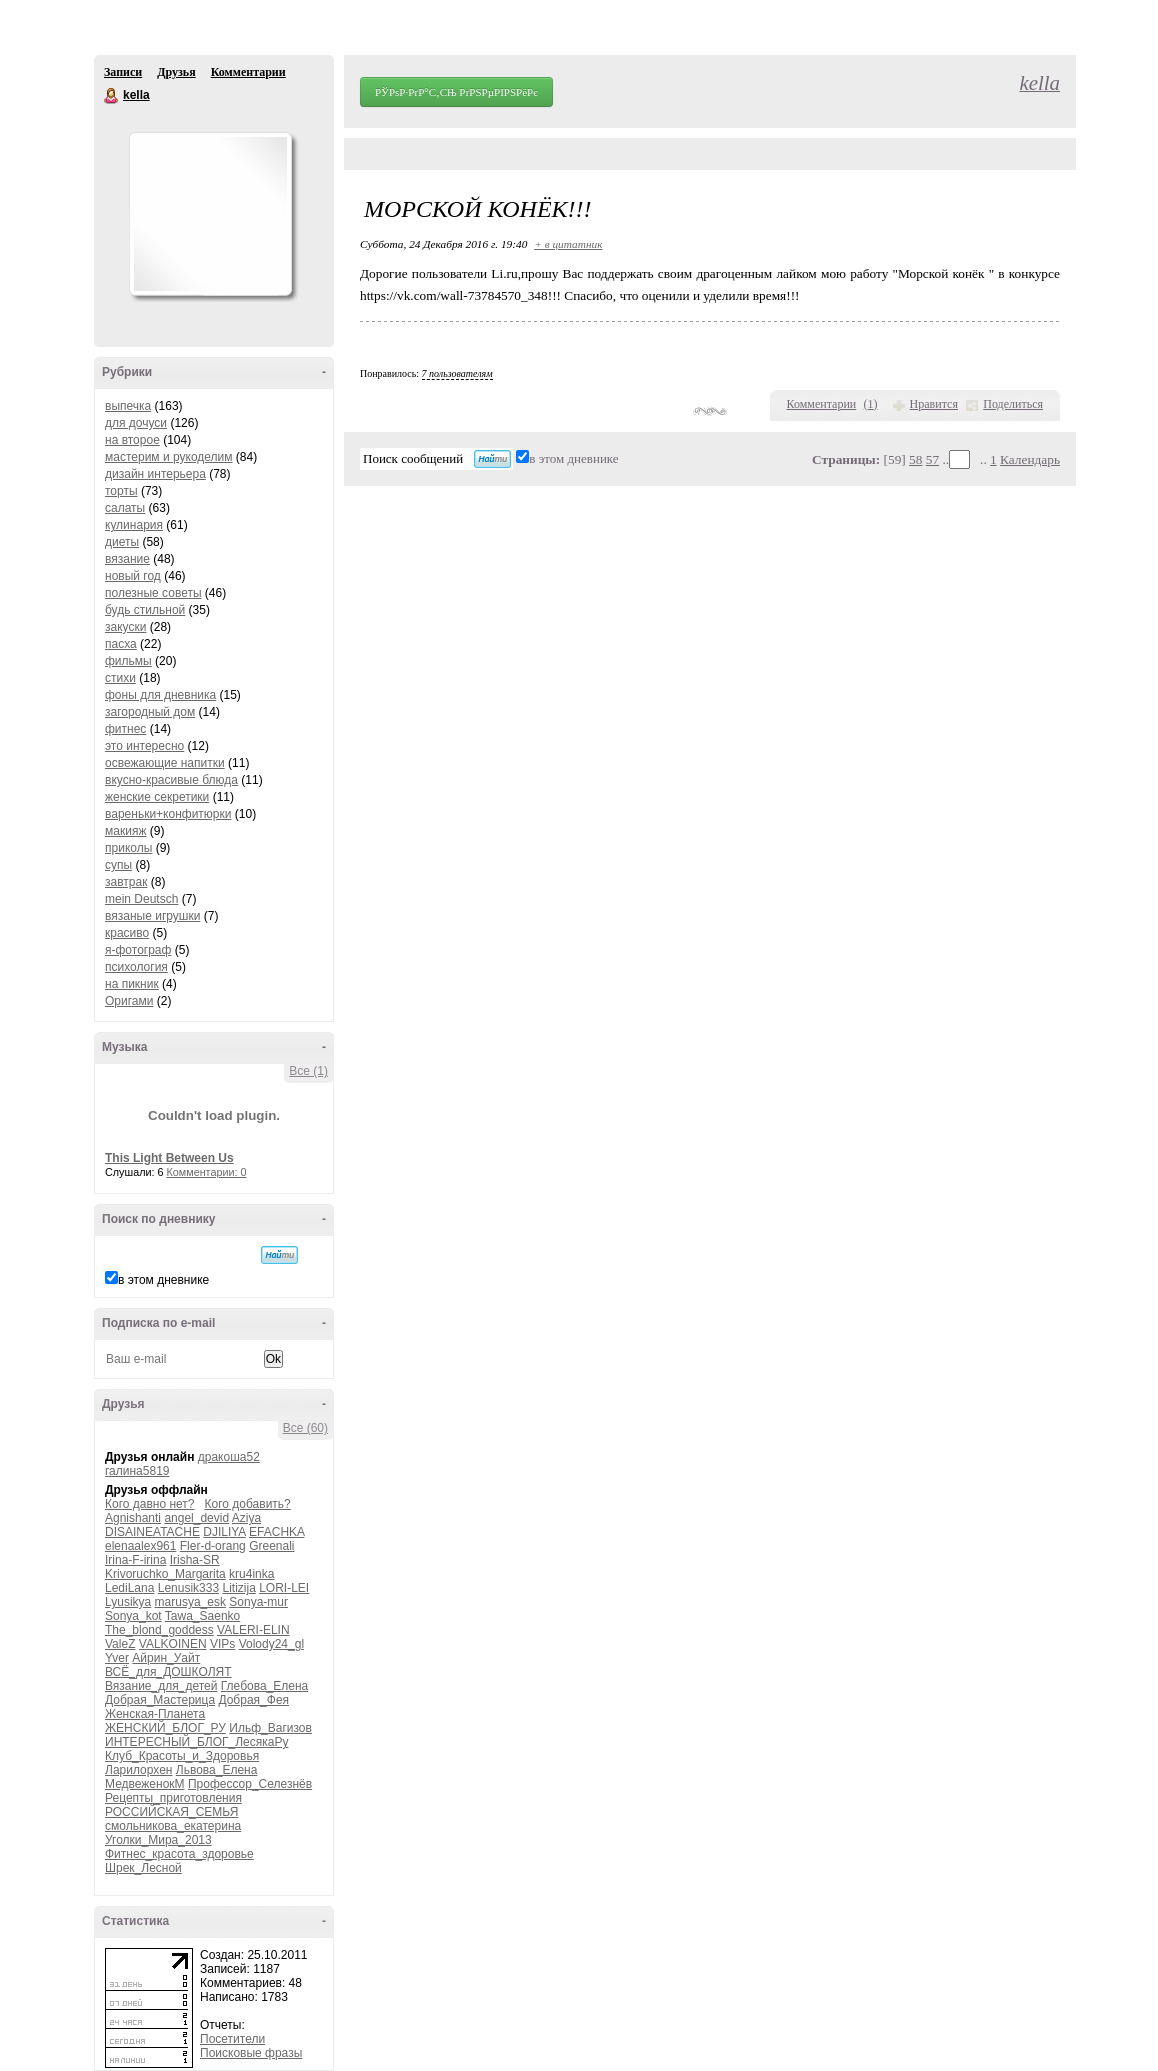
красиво (127, 933)
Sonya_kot (133, 1616)
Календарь (1030, 459)
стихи (120, 678)
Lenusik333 (188, 1588)
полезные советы (153, 593)
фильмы (128, 661)
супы (118, 865)
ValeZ (120, 1644)
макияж (125, 831)
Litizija (238, 1588)
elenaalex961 (140, 1546)
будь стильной (145, 610)
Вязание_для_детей (161, 1686)
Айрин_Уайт (166, 1658)
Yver (117, 1658)
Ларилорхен (138, 1770)
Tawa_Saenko (202, 1616)
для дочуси (136, 423)
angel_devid (196, 1518)
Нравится (934, 404)
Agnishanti (133, 1518)
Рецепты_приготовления (173, 1798)
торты (121, 491)
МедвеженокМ (145, 1784)
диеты (122, 542)
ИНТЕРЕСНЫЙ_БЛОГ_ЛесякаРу (196, 1742)
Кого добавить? (248, 1504)
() (871, 404)
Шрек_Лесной (143, 1868)
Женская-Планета (155, 1714)
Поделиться (1013, 404)
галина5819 (137, 1471)
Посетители (232, 2039)
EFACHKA (276, 1532)
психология (136, 967)
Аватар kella (210, 214)
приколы (128, 848)
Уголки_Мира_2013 (158, 1840)
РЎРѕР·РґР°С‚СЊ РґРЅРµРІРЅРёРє (456, 92)
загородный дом (150, 712)
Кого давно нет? (150, 1504)
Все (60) (305, 1428)
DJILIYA (224, 1532)
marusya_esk (190, 1602)
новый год (133, 576)
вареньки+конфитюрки (168, 814)
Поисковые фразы (251, 2053)
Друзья (176, 72)
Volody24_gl (271, 1644)
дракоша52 (229, 1457)
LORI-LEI (284, 1588)
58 (915, 459)
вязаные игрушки (152, 916)
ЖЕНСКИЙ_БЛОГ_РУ (165, 1728)
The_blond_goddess (159, 1630)
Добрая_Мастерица (160, 1700)
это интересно (144, 746)
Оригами (129, 1001)
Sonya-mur (258, 1602)
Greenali (271, 1546)
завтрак (126, 882)
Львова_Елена (217, 1770)
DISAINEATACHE (152, 1532)
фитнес (125, 729)
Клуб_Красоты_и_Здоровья (182, 1756)
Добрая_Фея (253, 1700)
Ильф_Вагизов (270, 1728)
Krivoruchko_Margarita (165, 1574)
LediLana (129, 1588)
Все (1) (308, 1071)
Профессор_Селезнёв (250, 1784)
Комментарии (248, 72)
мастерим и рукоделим (169, 457)
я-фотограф (138, 950)
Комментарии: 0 (207, 1172)
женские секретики (157, 797)
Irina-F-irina (135, 1560)
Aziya (246, 1518)
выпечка (128, 406)
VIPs (222, 1644)
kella (112, 96)
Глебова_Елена (264, 1686)
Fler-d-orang (213, 1546)
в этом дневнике (163, 1280)
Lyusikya (128, 1602)
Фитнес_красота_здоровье (179, 1854)
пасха (121, 644)
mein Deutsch (141, 899)
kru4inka (251, 1574)
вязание (127, 559)
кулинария (134, 525)
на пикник (132, 984)
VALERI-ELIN (253, 1630)
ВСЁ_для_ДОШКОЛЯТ (168, 1672)
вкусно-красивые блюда (171, 780)
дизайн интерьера (155, 474)
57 (932, 459)
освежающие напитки (165, 763)
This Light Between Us (169, 1158)
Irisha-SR (195, 1560)
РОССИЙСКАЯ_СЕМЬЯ (171, 1812)
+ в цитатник (568, 244)
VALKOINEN (173, 1644)
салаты (125, 508)
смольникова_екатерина (173, 1826)
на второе (132, 440)
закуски (125, 627)
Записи (123, 72)
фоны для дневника (160, 695)
